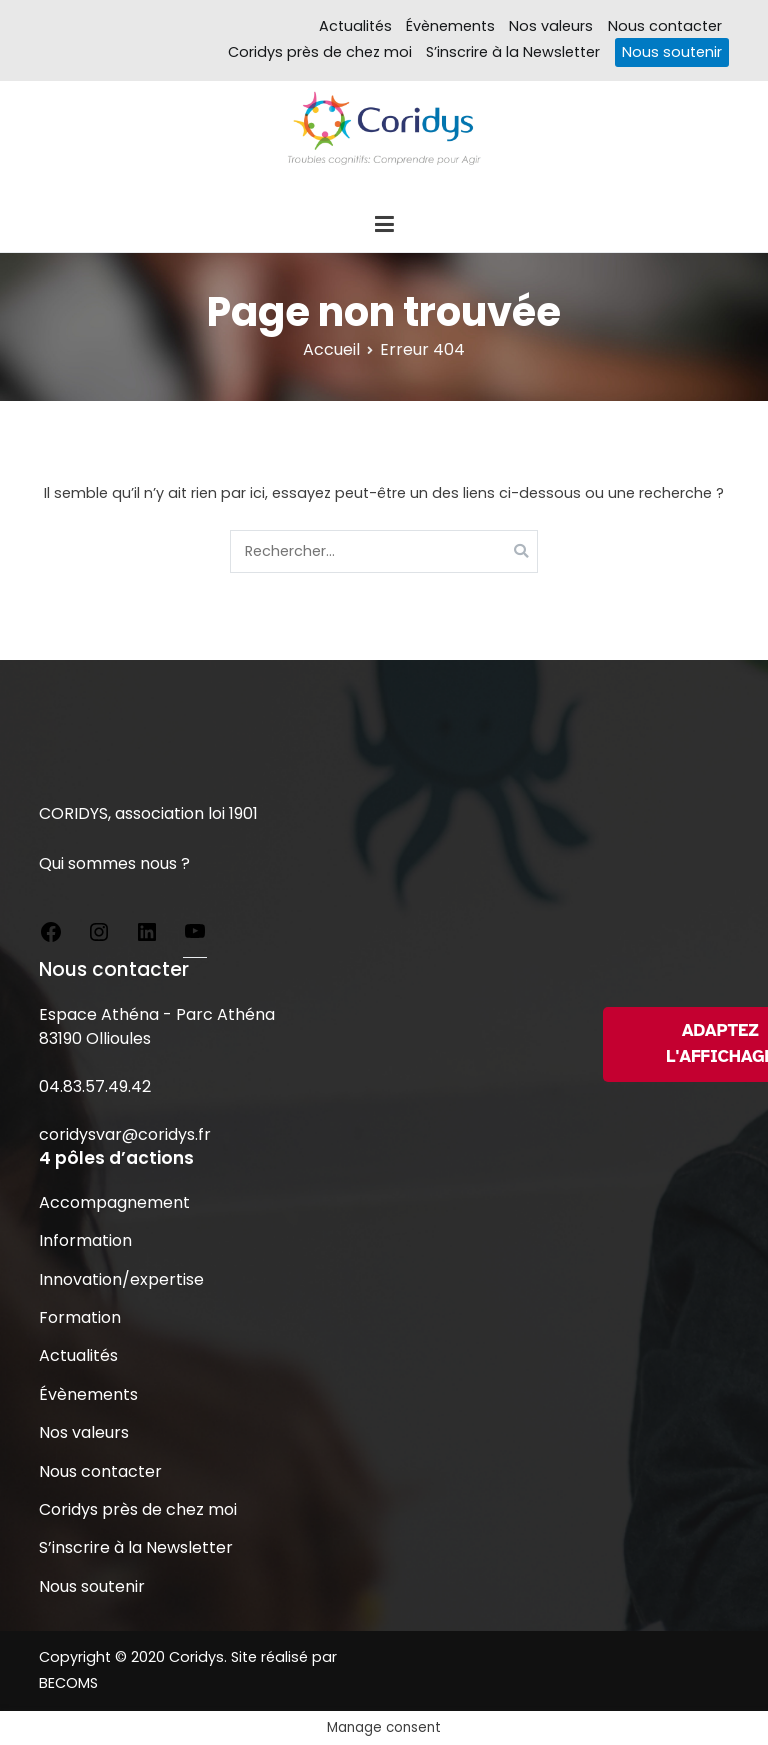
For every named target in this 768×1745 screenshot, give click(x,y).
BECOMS (68, 1683)
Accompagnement (114, 1202)
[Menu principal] (384, 225)
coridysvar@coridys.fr (125, 1134)
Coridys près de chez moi (320, 52)
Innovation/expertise (121, 1279)
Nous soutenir (672, 52)
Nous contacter (665, 26)
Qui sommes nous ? (114, 863)
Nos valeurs (551, 26)
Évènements (450, 26)
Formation (80, 1317)
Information (85, 1240)
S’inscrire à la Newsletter (513, 52)
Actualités (355, 26)
